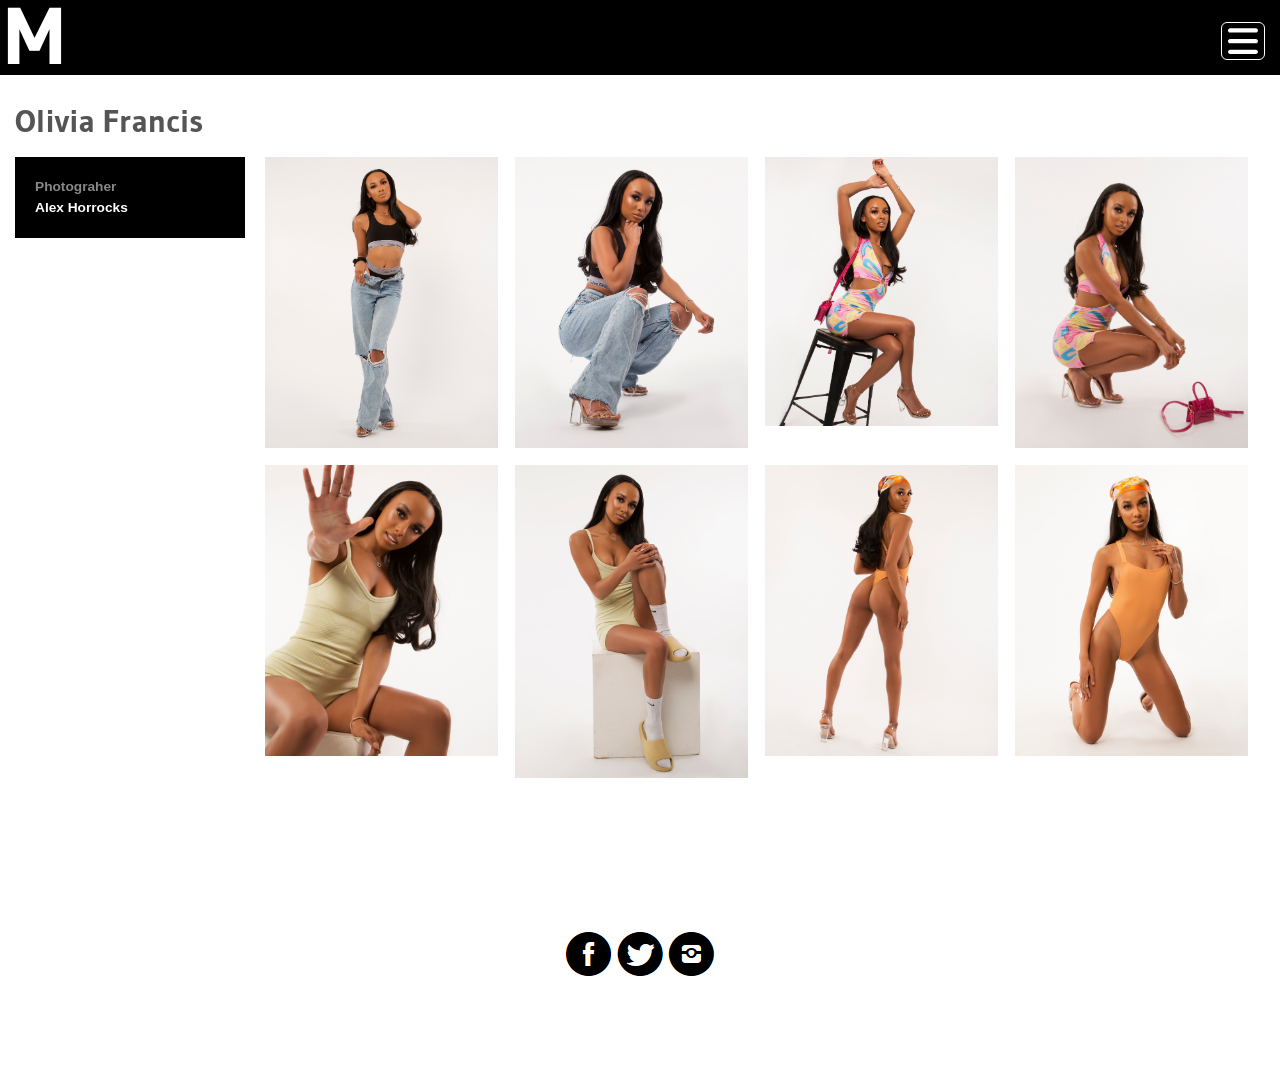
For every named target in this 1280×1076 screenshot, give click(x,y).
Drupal (114, 1020)
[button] (381, 302)
